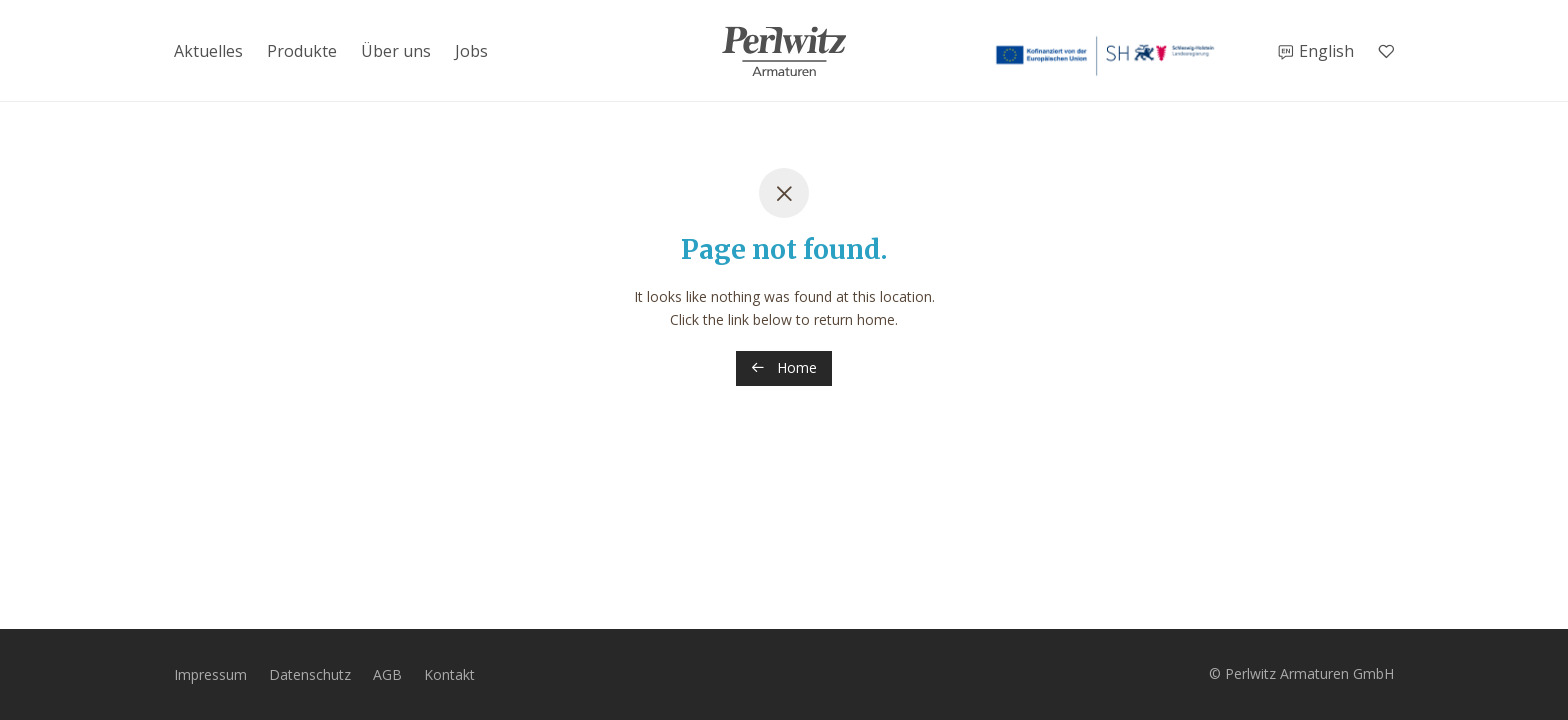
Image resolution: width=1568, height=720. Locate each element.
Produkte (302, 51)
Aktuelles (208, 51)
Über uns (396, 51)
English (1326, 51)
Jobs (471, 51)
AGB (387, 674)
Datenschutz (310, 674)
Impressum (210, 674)
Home (784, 367)
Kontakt (449, 674)
